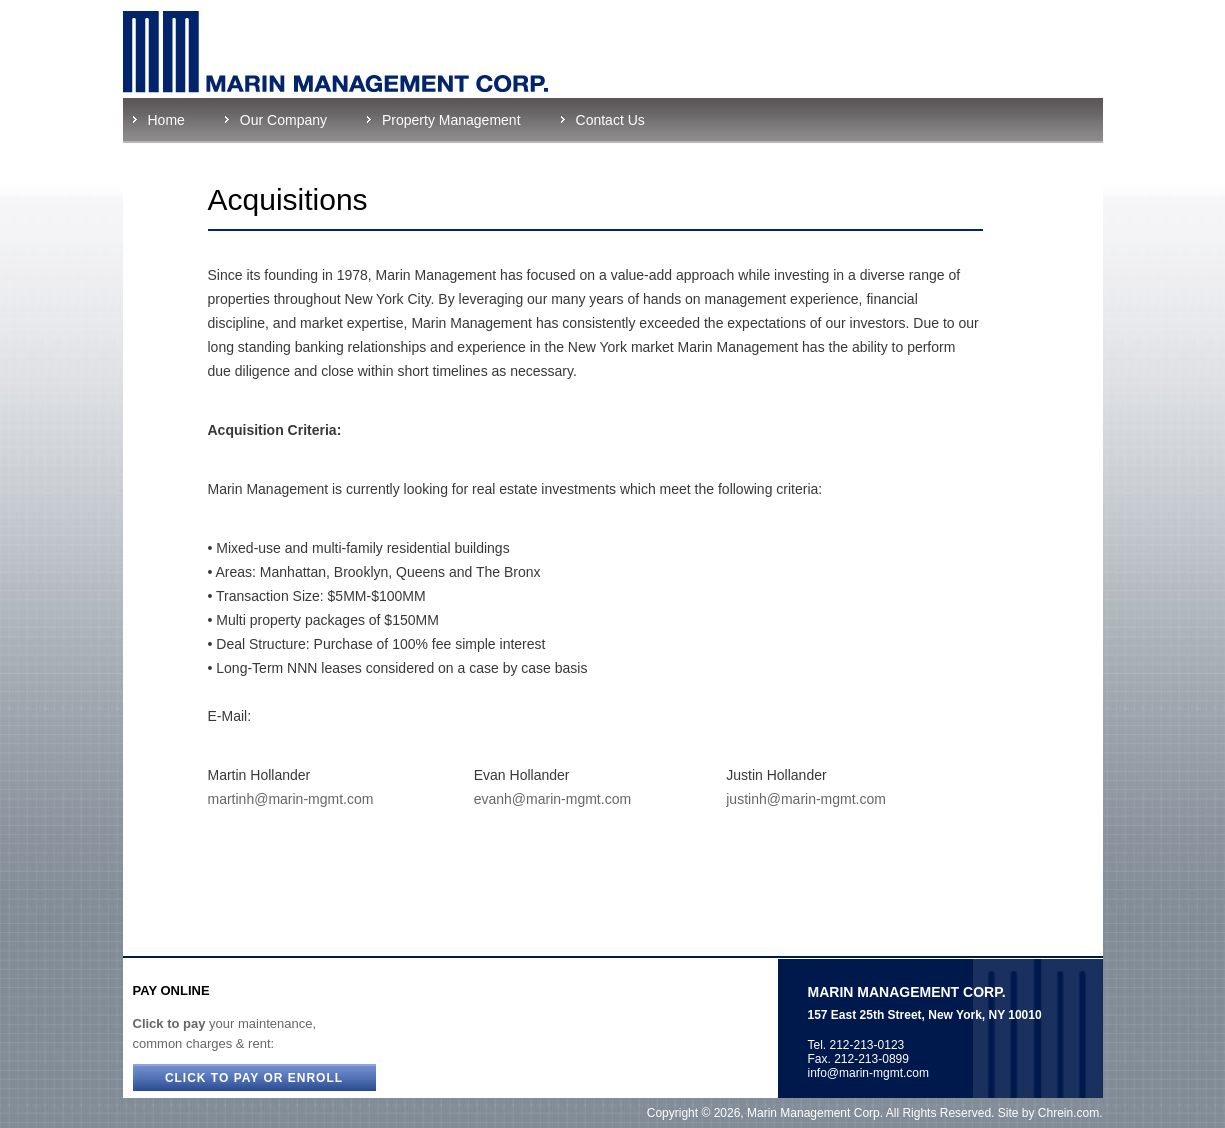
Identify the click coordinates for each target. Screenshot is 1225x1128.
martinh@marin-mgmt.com (291, 799)
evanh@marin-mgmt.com (552, 799)
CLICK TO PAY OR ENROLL (254, 1078)
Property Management (451, 120)
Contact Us (610, 120)
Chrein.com (1068, 1113)
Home (166, 120)
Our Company (283, 120)
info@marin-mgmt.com (869, 1073)
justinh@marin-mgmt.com (806, 799)
